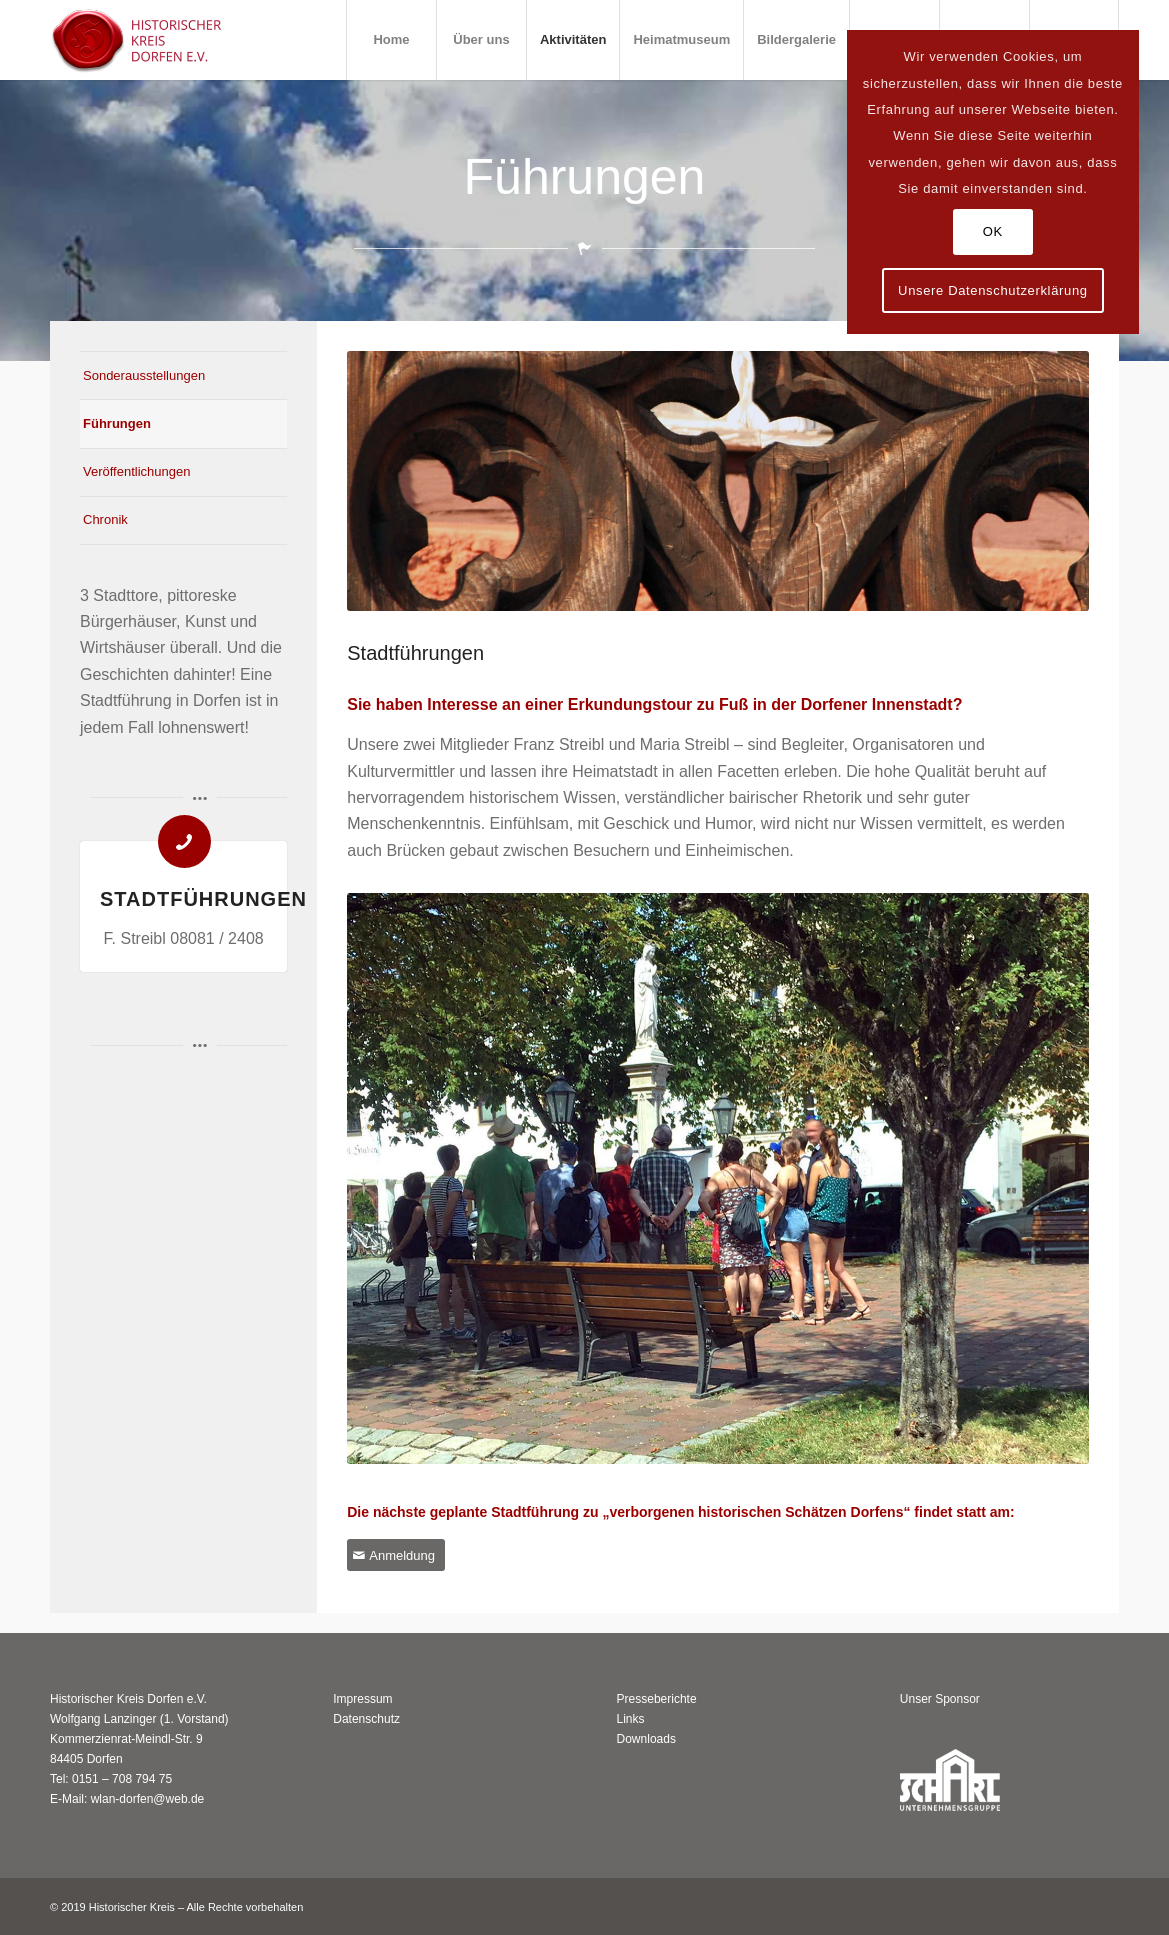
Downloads (646, 1739)
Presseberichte (657, 1699)
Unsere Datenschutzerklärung (993, 290)
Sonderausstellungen (144, 375)
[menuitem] (391, 40)
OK (993, 231)
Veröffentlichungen (136, 471)
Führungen (117, 423)
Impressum (362, 1699)
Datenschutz (366, 1719)
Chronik (105, 519)
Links (631, 1719)
